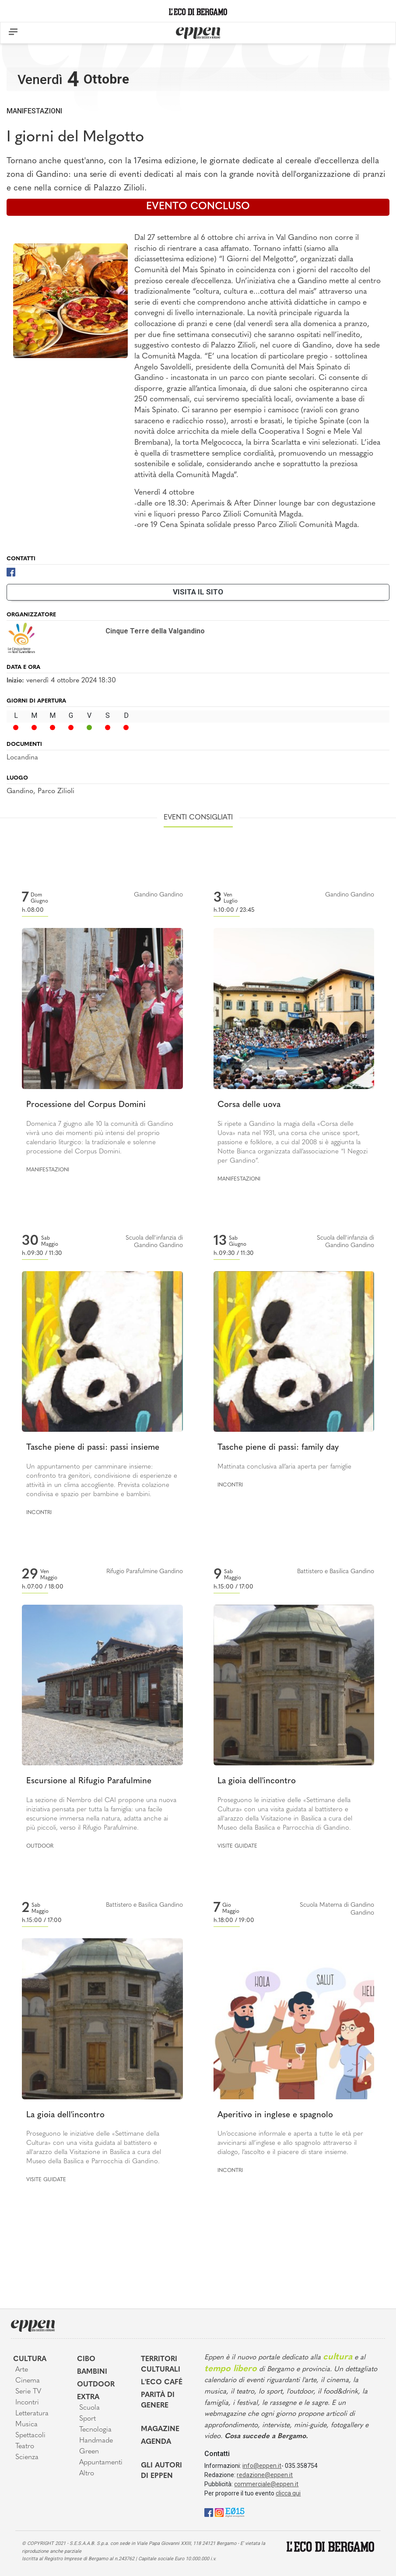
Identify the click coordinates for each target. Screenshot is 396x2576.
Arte (21, 2369)
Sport (87, 2418)
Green (89, 2451)
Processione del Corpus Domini (86, 1105)
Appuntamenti (101, 2462)
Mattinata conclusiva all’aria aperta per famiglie (284, 1467)
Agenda (156, 2442)
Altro (86, 2473)
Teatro (24, 2446)
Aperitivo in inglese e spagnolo (275, 2115)
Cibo (86, 2359)
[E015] (234, 2512)
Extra (88, 2397)
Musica (26, 2424)
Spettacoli (30, 2435)
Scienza (27, 2457)
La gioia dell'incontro (256, 1781)
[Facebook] (11, 571)
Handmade (96, 2440)
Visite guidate (237, 1846)
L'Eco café (161, 2382)
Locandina (22, 757)
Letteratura (32, 2413)
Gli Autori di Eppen (161, 2471)
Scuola (89, 2407)
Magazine (160, 2429)
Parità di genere (158, 2400)
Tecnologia (95, 2429)
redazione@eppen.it (265, 2474)
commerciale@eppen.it (266, 2484)
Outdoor (39, 1846)
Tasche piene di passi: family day (278, 1448)
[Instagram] (219, 2512)
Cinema (27, 2380)
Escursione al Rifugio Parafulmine (88, 1781)
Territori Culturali (160, 2364)
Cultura (29, 2359)
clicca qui (288, 2493)
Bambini (92, 2372)
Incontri (39, 1512)
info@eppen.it (261, 2465)
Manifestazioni (34, 111)
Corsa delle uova (248, 1105)
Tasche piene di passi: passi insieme (92, 1448)
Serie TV (28, 2391)
